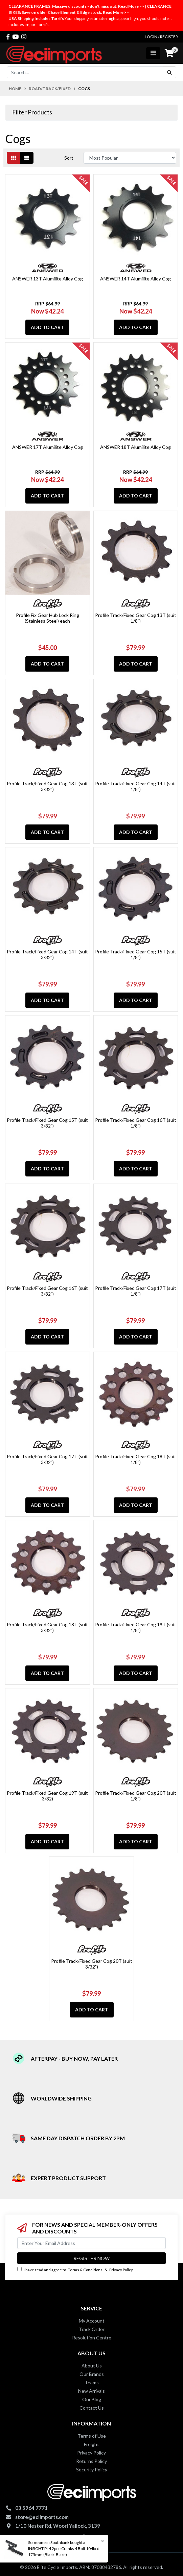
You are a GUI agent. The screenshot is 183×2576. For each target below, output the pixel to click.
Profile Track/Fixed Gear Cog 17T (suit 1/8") (135, 1291)
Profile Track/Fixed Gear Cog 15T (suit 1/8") (135, 954)
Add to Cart (47, 327)
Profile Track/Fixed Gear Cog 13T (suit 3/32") (47, 786)
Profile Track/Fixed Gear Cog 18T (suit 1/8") (135, 1459)
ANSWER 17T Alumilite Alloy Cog (47, 447)
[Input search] (85, 72)
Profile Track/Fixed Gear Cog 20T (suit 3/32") (91, 1964)
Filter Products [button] (32, 112)
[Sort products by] (130, 158)
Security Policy (91, 2469)
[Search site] (169, 72)
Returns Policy (91, 2461)
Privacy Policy (121, 2270)
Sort (68, 158)
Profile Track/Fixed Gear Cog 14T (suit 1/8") (135, 786)
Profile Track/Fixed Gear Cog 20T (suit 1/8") (135, 1795)
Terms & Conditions (85, 2270)
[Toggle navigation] (153, 53)
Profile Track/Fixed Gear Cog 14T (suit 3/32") (47, 954)
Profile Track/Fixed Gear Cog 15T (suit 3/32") (47, 1123)
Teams (92, 2382)
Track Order (92, 2329)
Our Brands (91, 2374)
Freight (91, 2444)
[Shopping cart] (169, 53)
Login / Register (161, 36)
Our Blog (91, 2399)
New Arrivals (91, 2391)
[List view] (26, 158)
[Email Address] (91, 2243)
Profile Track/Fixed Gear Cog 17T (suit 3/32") (47, 1459)
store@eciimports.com (42, 2517)
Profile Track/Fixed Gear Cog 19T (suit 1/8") (135, 1627)
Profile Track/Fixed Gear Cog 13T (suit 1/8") (135, 618)
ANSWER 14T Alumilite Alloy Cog (135, 278)
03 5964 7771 (31, 2508)
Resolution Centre (91, 2337)
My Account (92, 2321)
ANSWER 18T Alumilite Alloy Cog (135, 447)
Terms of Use (91, 2436)
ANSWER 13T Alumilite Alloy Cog (47, 278)
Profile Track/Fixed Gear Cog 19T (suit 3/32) (47, 1795)
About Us (92, 2365)
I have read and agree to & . (75, 2269)
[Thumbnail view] (13, 158)
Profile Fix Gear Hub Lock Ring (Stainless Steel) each (47, 618)
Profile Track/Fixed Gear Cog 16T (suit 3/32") (47, 1291)
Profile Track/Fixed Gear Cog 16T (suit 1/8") (135, 1123)
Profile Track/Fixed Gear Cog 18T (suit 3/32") (47, 1627)
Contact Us (91, 2408)
